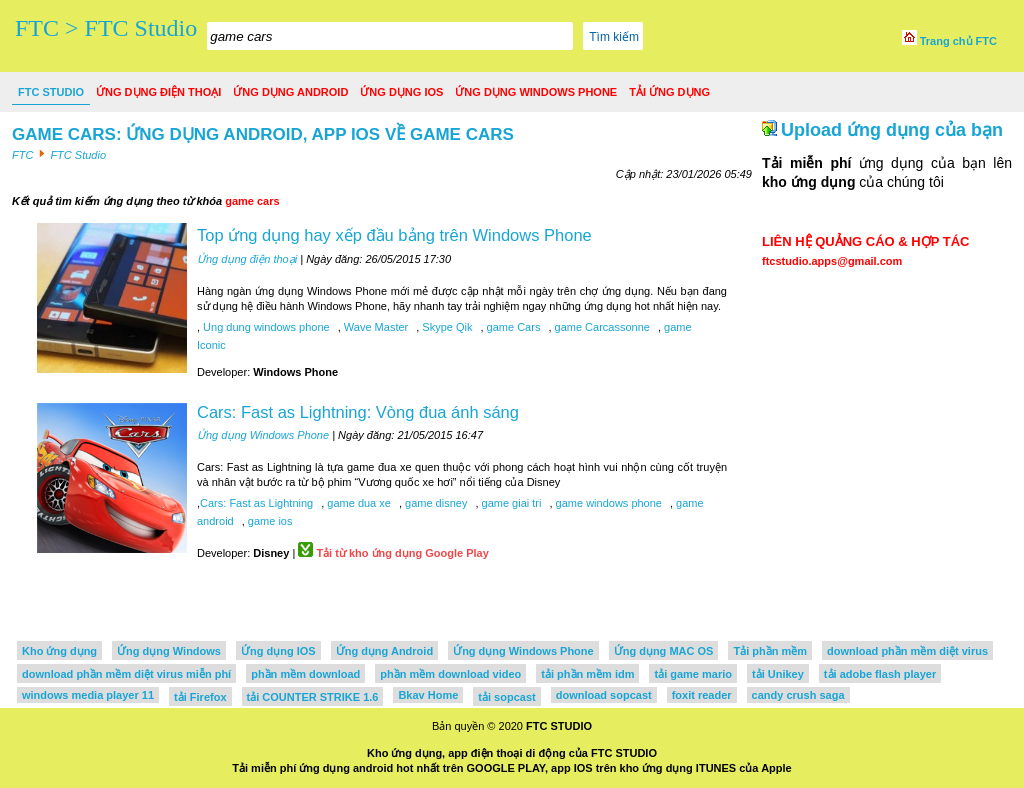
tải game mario (693, 674)
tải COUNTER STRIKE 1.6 (313, 697)
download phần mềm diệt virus (907, 651)
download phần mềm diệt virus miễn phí (126, 674)
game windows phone (607, 503)
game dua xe (357, 503)
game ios (269, 521)
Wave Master (374, 327)
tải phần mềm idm (587, 674)
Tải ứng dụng (669, 92)
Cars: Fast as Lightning (256, 503)
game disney (434, 503)
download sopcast (604, 695)
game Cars (512, 327)
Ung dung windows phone (265, 327)
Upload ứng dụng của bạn (892, 130)
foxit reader (702, 695)
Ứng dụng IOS (401, 92)
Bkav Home (428, 695)
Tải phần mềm (770, 651)
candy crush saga (798, 695)
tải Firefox (200, 697)
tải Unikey (778, 674)
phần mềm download (305, 674)
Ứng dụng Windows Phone (536, 92)
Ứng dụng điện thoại (158, 92)
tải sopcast (506, 697)
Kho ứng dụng (59, 651)
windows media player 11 (88, 695)
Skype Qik (445, 327)
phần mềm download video (450, 674)
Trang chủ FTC (949, 41)
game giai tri (509, 503)
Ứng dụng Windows (169, 651)
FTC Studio (51, 92)
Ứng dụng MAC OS (664, 651)
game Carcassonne (600, 327)
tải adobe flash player (880, 674)
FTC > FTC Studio (106, 28)
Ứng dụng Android (290, 92)
